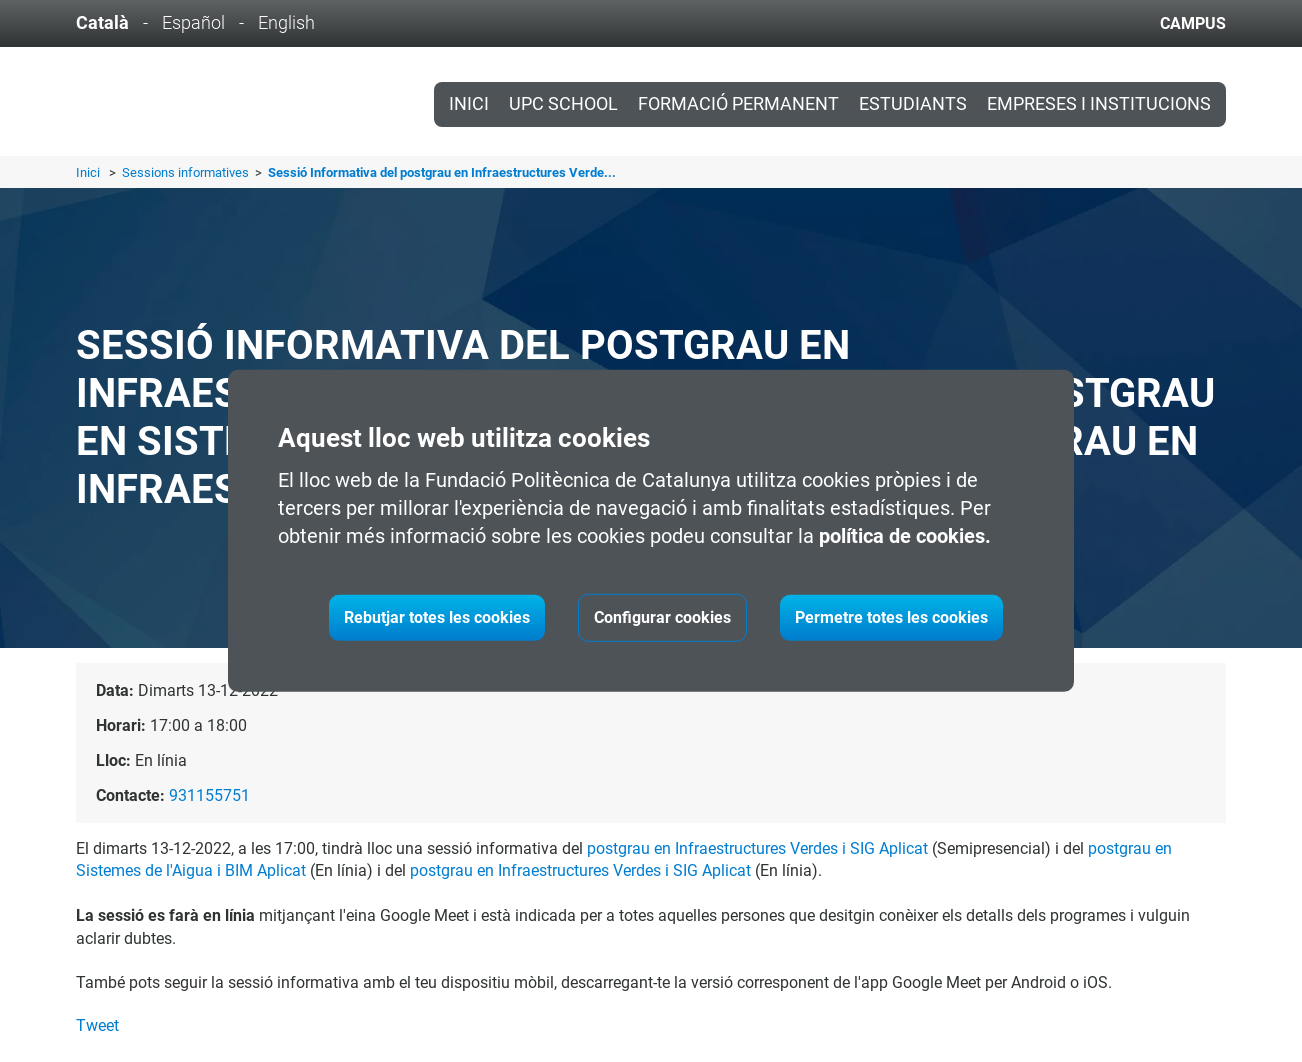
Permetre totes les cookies (891, 617)
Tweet (97, 1025)
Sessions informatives (187, 172)
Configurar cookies (662, 617)
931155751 (209, 795)
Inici (469, 104)
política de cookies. (905, 536)
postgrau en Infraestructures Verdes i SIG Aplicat (757, 848)
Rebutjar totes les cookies (437, 617)
